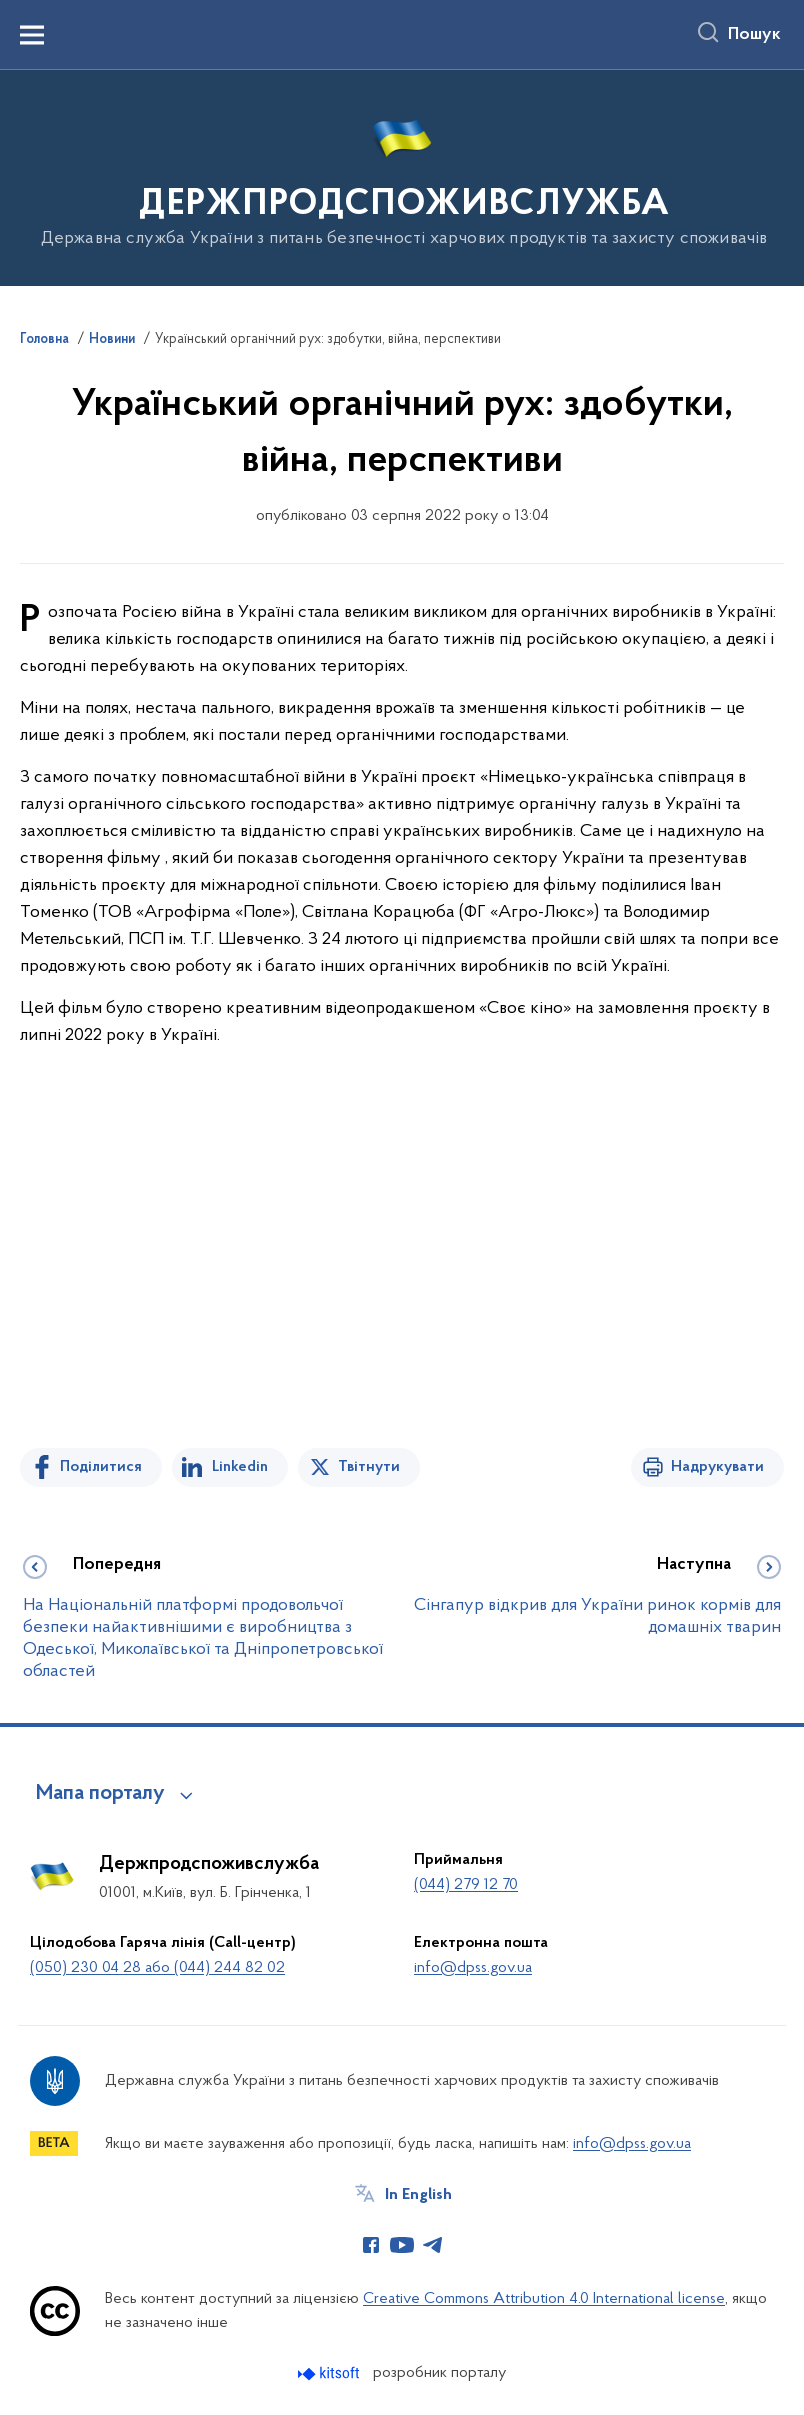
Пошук (754, 35)
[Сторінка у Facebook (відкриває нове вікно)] (371, 2245)
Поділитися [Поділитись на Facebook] (101, 1467)
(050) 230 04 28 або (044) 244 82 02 (157, 1968)
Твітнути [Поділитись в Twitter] (369, 1467)
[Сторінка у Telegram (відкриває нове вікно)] (433, 2245)
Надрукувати (717, 1467)
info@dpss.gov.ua (473, 1968)
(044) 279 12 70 (466, 1885)
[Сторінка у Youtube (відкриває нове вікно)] (402, 2245)
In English (418, 2195)
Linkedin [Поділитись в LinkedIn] (240, 1467)
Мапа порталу (100, 1794)
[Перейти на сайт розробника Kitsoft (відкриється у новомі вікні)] (330, 2373)
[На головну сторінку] (402, 176)
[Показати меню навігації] (32, 35)
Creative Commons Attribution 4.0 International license (544, 2299)
